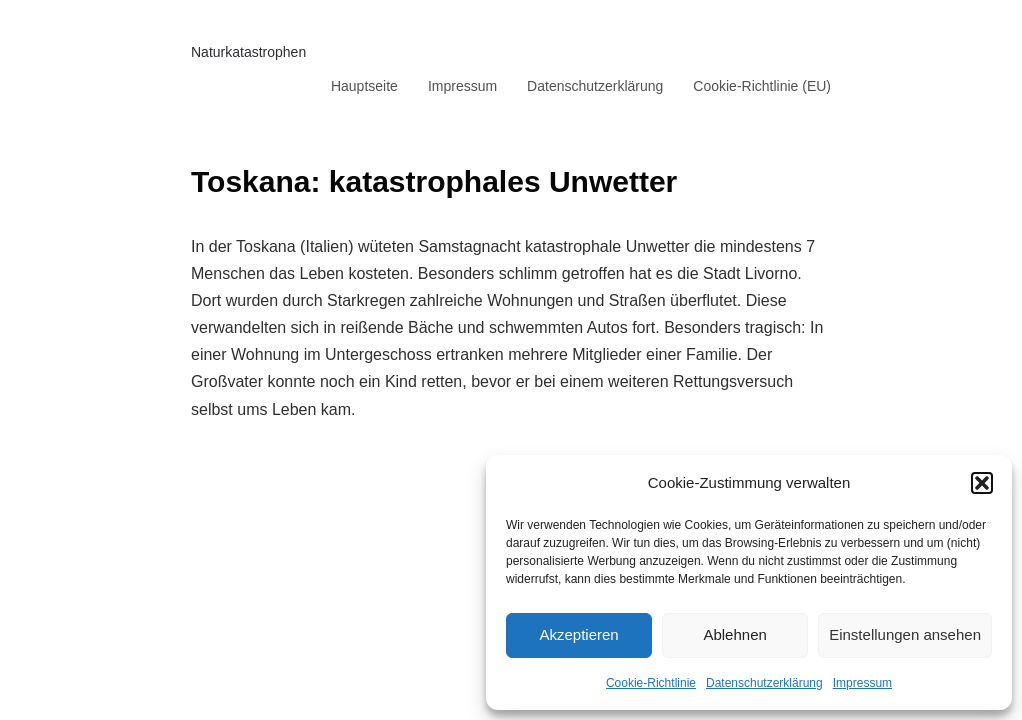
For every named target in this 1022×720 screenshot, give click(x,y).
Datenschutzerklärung (764, 683)
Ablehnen (734, 634)
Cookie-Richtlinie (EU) (762, 86)
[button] (982, 483)
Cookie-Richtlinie (651, 683)
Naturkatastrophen (248, 52)
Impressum (862, 683)
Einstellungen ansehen (905, 634)
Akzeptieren (578, 634)
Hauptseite (364, 86)
